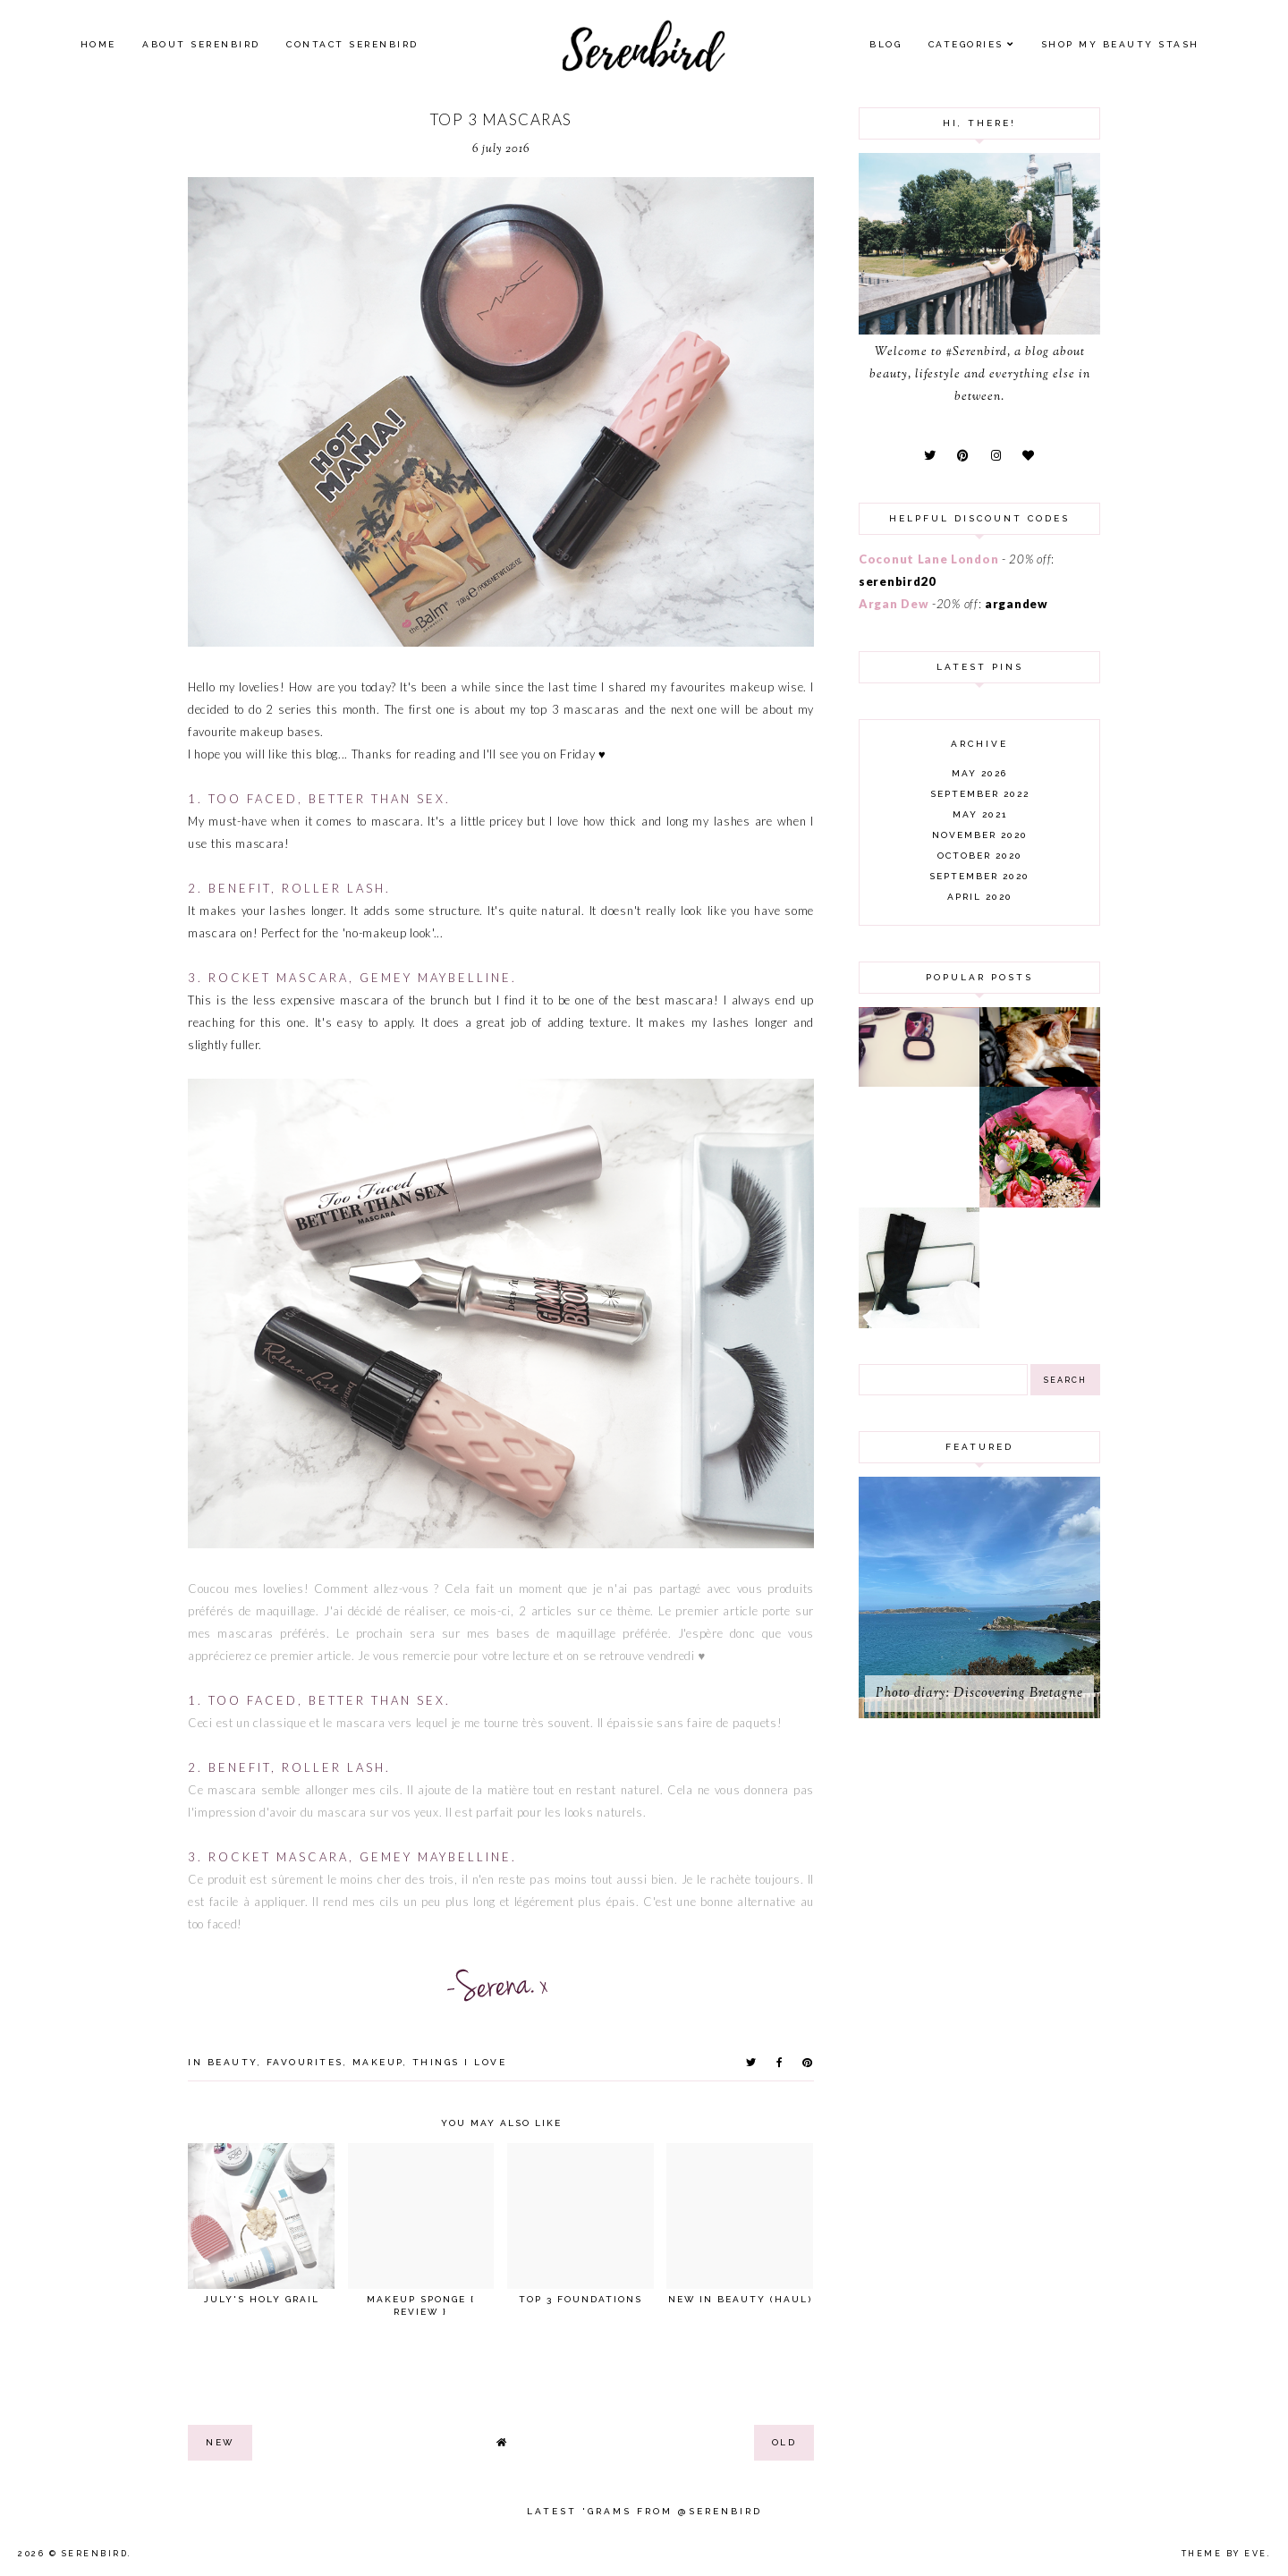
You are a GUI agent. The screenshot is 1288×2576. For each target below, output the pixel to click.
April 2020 (980, 897)
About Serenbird (201, 44)
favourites (305, 2062)
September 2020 (979, 876)
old (784, 2442)
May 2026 (979, 773)
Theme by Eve (1224, 2553)
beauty (233, 2062)
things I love (459, 2062)
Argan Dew (893, 604)
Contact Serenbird (352, 44)
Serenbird (95, 2553)
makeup (377, 2062)
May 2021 (980, 814)
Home (98, 44)
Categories (966, 44)
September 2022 (980, 794)
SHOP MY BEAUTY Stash (1120, 44)
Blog (885, 44)
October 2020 (979, 855)
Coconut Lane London (928, 559)
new (220, 2442)
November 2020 (980, 835)
